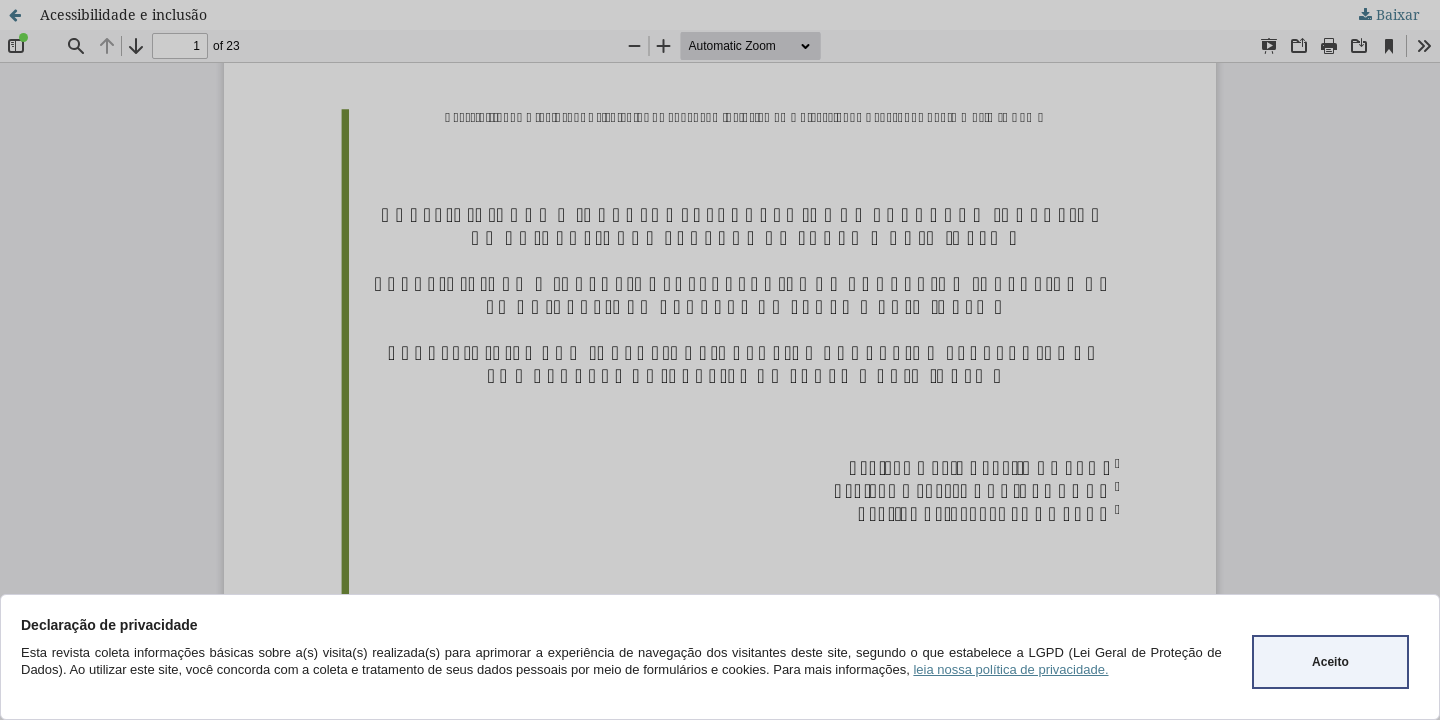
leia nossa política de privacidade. (1010, 669)
